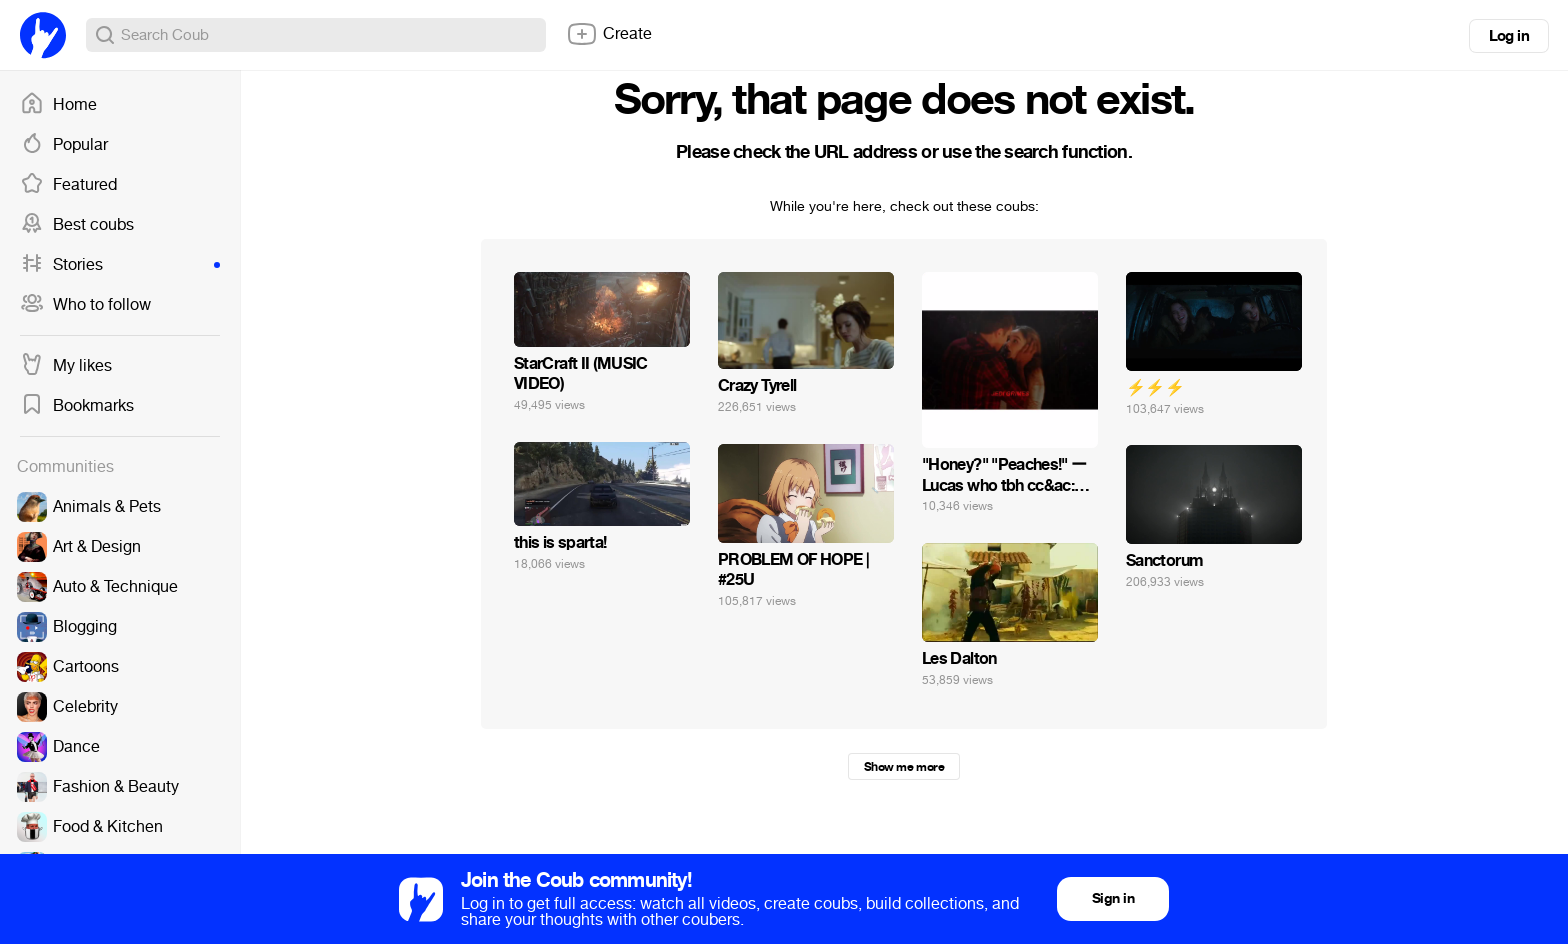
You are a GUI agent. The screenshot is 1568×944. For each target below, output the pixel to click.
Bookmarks (77, 406)
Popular (64, 145)
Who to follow (85, 305)
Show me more (904, 767)
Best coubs (77, 225)
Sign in (1113, 898)
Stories (120, 265)
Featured (68, 185)
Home (58, 105)
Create (609, 34)
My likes (66, 366)
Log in (1509, 36)
